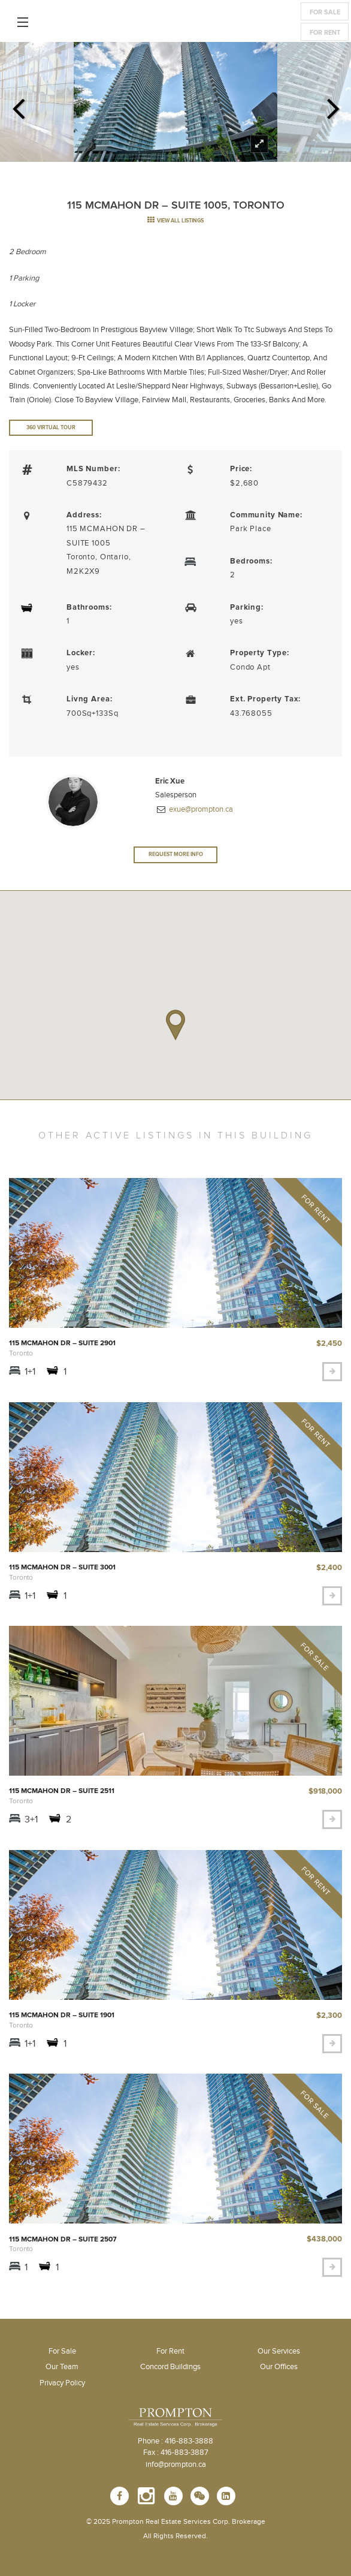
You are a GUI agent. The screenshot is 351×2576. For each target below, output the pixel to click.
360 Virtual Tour (50, 427)
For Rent (325, 33)
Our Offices (279, 2367)
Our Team (62, 2367)
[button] (175, 1025)
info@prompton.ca (176, 2464)
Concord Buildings (170, 2367)
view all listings (175, 221)
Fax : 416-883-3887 (175, 2452)
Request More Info (176, 854)
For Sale (325, 12)
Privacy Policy (62, 2383)
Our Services (279, 2351)
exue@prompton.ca (200, 809)
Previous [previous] (18, 105)
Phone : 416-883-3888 (175, 2441)
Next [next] (333, 105)
